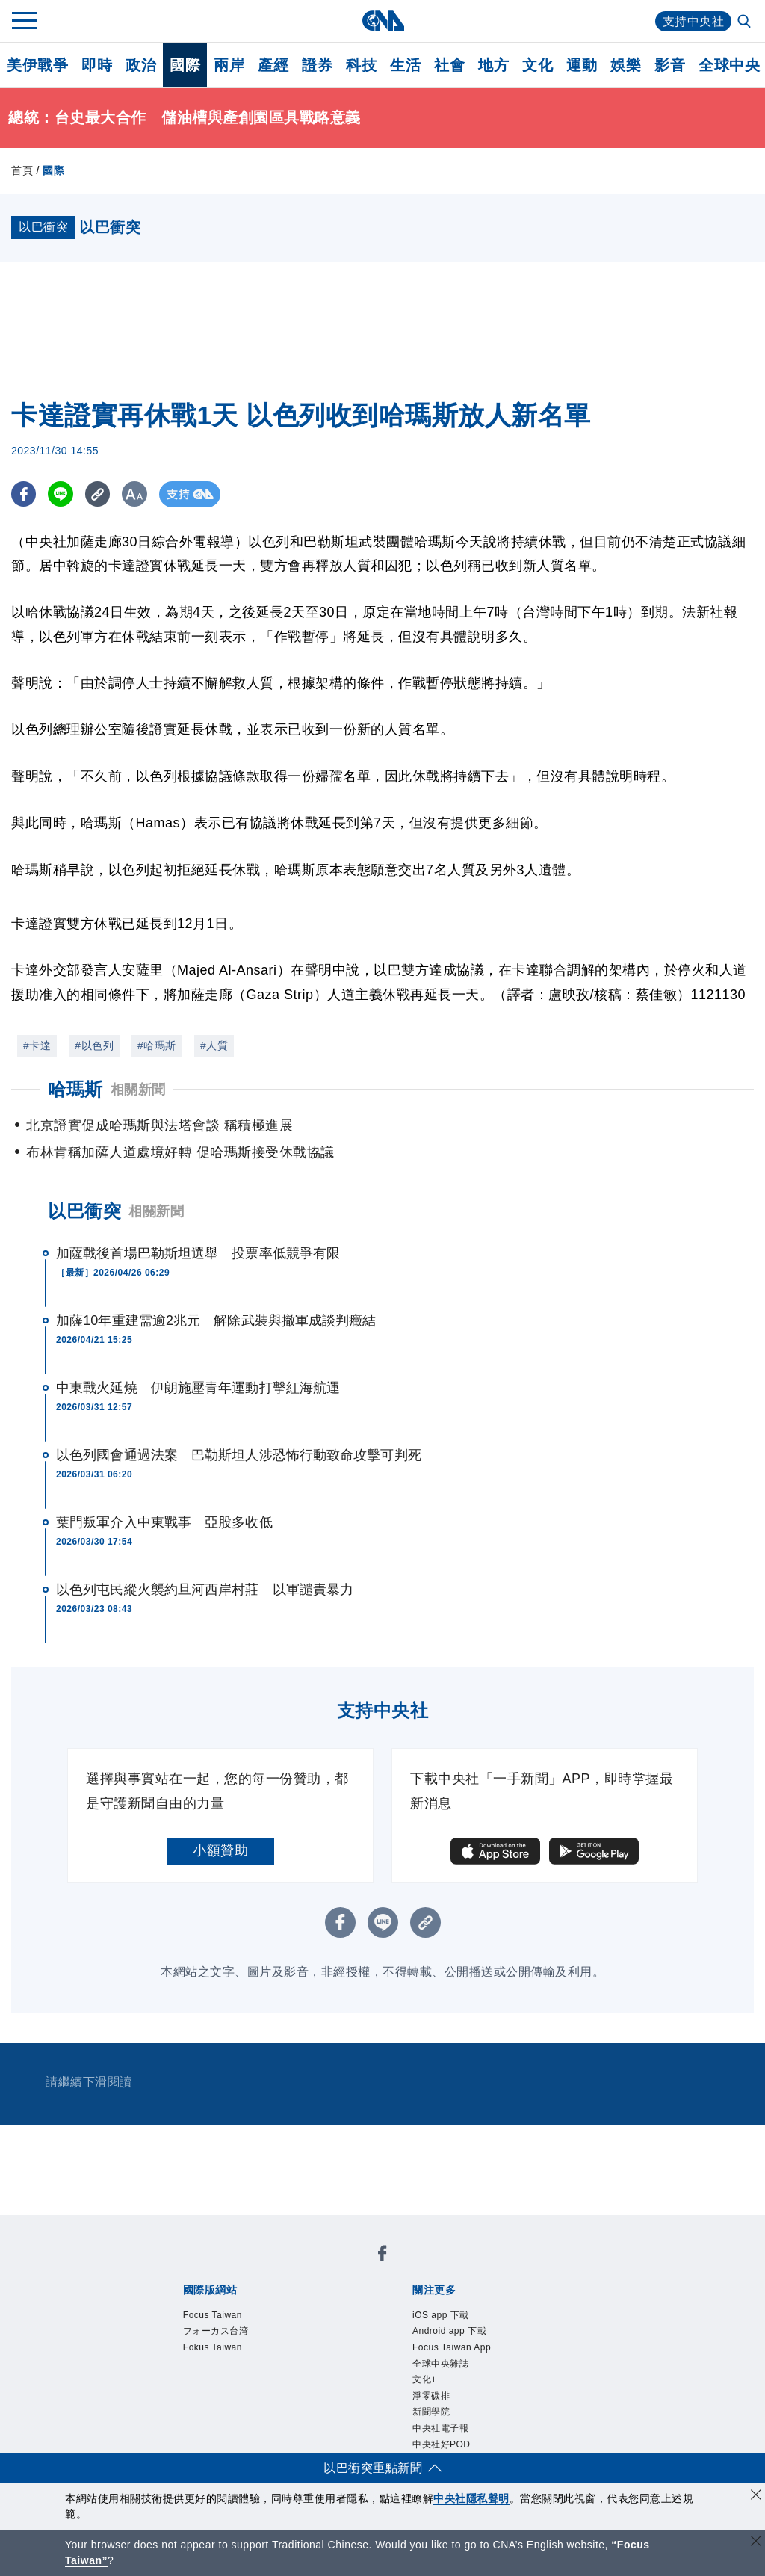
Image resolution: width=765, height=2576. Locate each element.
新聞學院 (431, 2411)
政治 (141, 65)
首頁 (22, 170)
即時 (96, 65)
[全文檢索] (745, 22)
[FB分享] (24, 494)
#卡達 (37, 1045)
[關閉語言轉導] (756, 2543)
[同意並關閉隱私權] (756, 2496)
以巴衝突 (84, 1211)
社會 (449, 65)
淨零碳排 (431, 2396)
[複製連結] (100, 494)
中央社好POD (441, 2444)
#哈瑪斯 (156, 1045)
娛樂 (625, 65)
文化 (537, 65)
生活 (405, 65)
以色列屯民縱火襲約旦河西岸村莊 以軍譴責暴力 (204, 1589)
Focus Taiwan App (451, 2347)
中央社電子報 (440, 2428)
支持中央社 (694, 21)
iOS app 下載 (440, 2315)
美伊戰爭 (37, 65)
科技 (361, 65)
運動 (581, 65)
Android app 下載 (449, 2331)
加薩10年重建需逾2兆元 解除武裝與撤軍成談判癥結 (216, 1320)
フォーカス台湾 (216, 2331)
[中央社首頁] (382, 20)
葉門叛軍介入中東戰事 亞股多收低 (164, 1522)
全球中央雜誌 (440, 2364)
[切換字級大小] (139, 494)
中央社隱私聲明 (471, 2498)
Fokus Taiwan (212, 2347)
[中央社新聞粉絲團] (382, 2255)
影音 (669, 65)
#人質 (214, 1045)
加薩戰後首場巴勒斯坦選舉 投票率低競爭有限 (198, 1253)
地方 (493, 65)
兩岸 (229, 65)
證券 (317, 65)
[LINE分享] (62, 494)
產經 (273, 65)
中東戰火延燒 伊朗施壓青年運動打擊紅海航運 (198, 1387)
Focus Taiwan (212, 2315)
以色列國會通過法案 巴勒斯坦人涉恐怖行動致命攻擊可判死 (238, 1455)
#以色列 (94, 1045)
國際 (185, 65)
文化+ (424, 2379)
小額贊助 (220, 1850)
